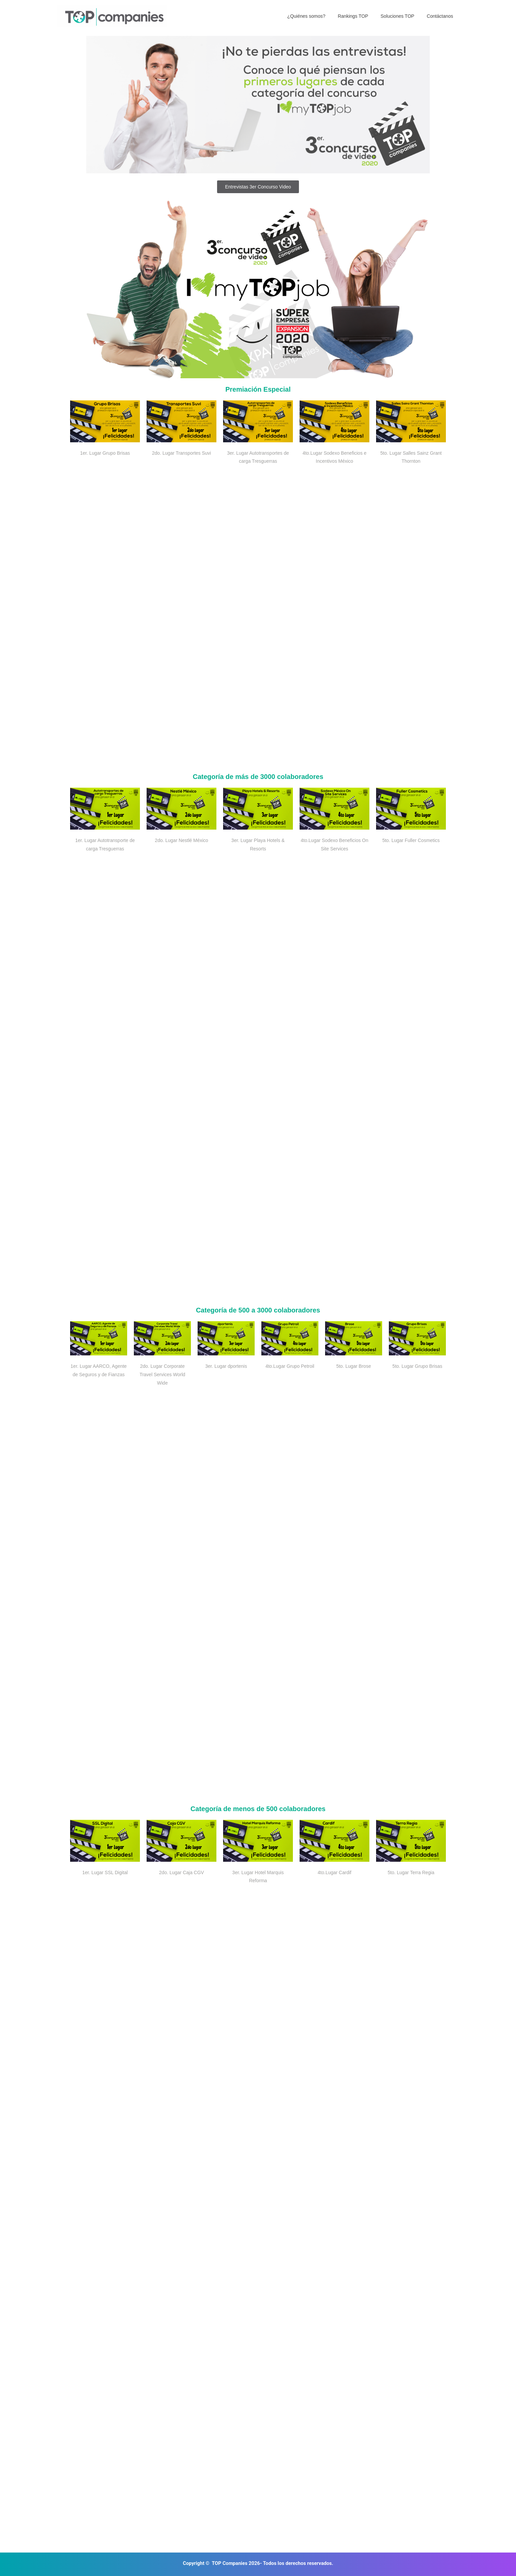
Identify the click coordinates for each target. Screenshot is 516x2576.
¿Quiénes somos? (317, 16)
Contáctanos (441, 16)
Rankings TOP (360, 16)
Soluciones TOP (402, 16)
